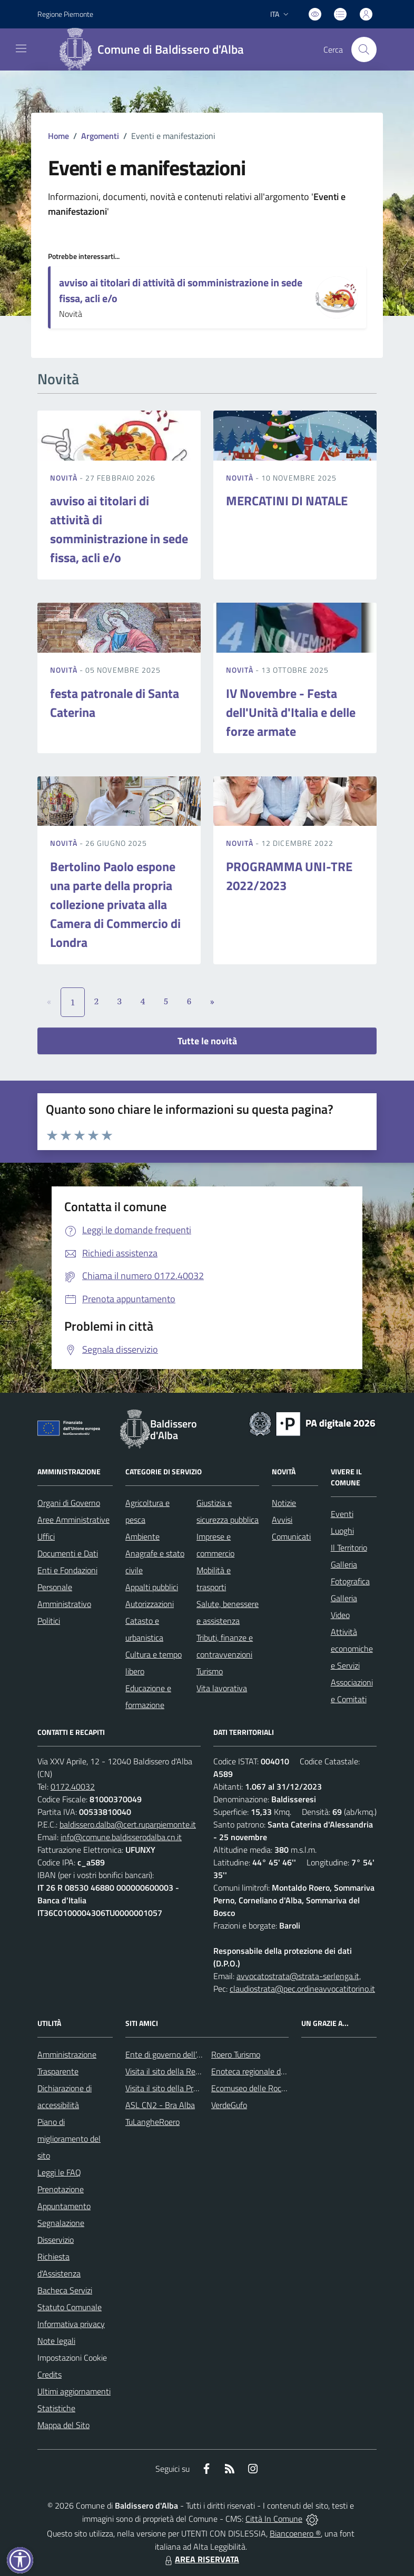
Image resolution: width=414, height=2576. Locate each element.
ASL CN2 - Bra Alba (160, 2105)
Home (58, 135)
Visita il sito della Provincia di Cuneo (187, 2088)
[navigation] (21, 48)
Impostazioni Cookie (72, 2357)
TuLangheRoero (152, 2121)
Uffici (46, 1536)
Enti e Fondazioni (67, 1570)
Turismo (209, 1671)
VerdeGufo (229, 2105)
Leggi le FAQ (59, 2172)
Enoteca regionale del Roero (260, 2071)
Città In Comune (273, 2518)
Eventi (342, 1513)
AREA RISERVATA (200, 2559)
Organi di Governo (68, 1502)
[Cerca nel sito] (364, 49)
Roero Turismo (235, 2054)
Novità (65, 477)
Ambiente (142, 1536)
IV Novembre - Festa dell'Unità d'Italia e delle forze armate (291, 712)
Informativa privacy (71, 2324)
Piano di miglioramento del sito (69, 2138)
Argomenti (100, 135)
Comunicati (291, 1536)
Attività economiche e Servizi (352, 1648)
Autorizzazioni (149, 1603)
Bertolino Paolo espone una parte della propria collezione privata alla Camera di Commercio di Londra (115, 904)
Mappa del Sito (63, 2425)
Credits (49, 2374)
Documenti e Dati (67, 1553)
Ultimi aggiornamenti (74, 2391)
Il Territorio (349, 1547)
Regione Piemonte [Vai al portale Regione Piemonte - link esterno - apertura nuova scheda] (65, 13)
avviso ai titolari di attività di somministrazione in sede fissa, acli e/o (180, 290)
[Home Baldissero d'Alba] (155, 49)
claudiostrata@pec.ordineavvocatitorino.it (302, 1988)
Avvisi (282, 1519)
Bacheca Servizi (64, 2290)
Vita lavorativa (221, 1688)
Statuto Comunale (69, 2307)
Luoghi (342, 1530)
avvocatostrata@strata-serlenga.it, (298, 1976)
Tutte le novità (207, 1041)
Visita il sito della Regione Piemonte (187, 2071)
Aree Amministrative (73, 1519)
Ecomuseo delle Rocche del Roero (270, 2088)
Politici (48, 1620)
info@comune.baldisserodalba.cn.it (121, 1837)
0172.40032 (73, 1786)
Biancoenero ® (295, 2533)
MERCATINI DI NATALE (287, 500)
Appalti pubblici (151, 1587)
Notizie (284, 1502)
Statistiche (56, 2408)
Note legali (56, 2340)
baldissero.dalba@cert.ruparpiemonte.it (128, 1824)
